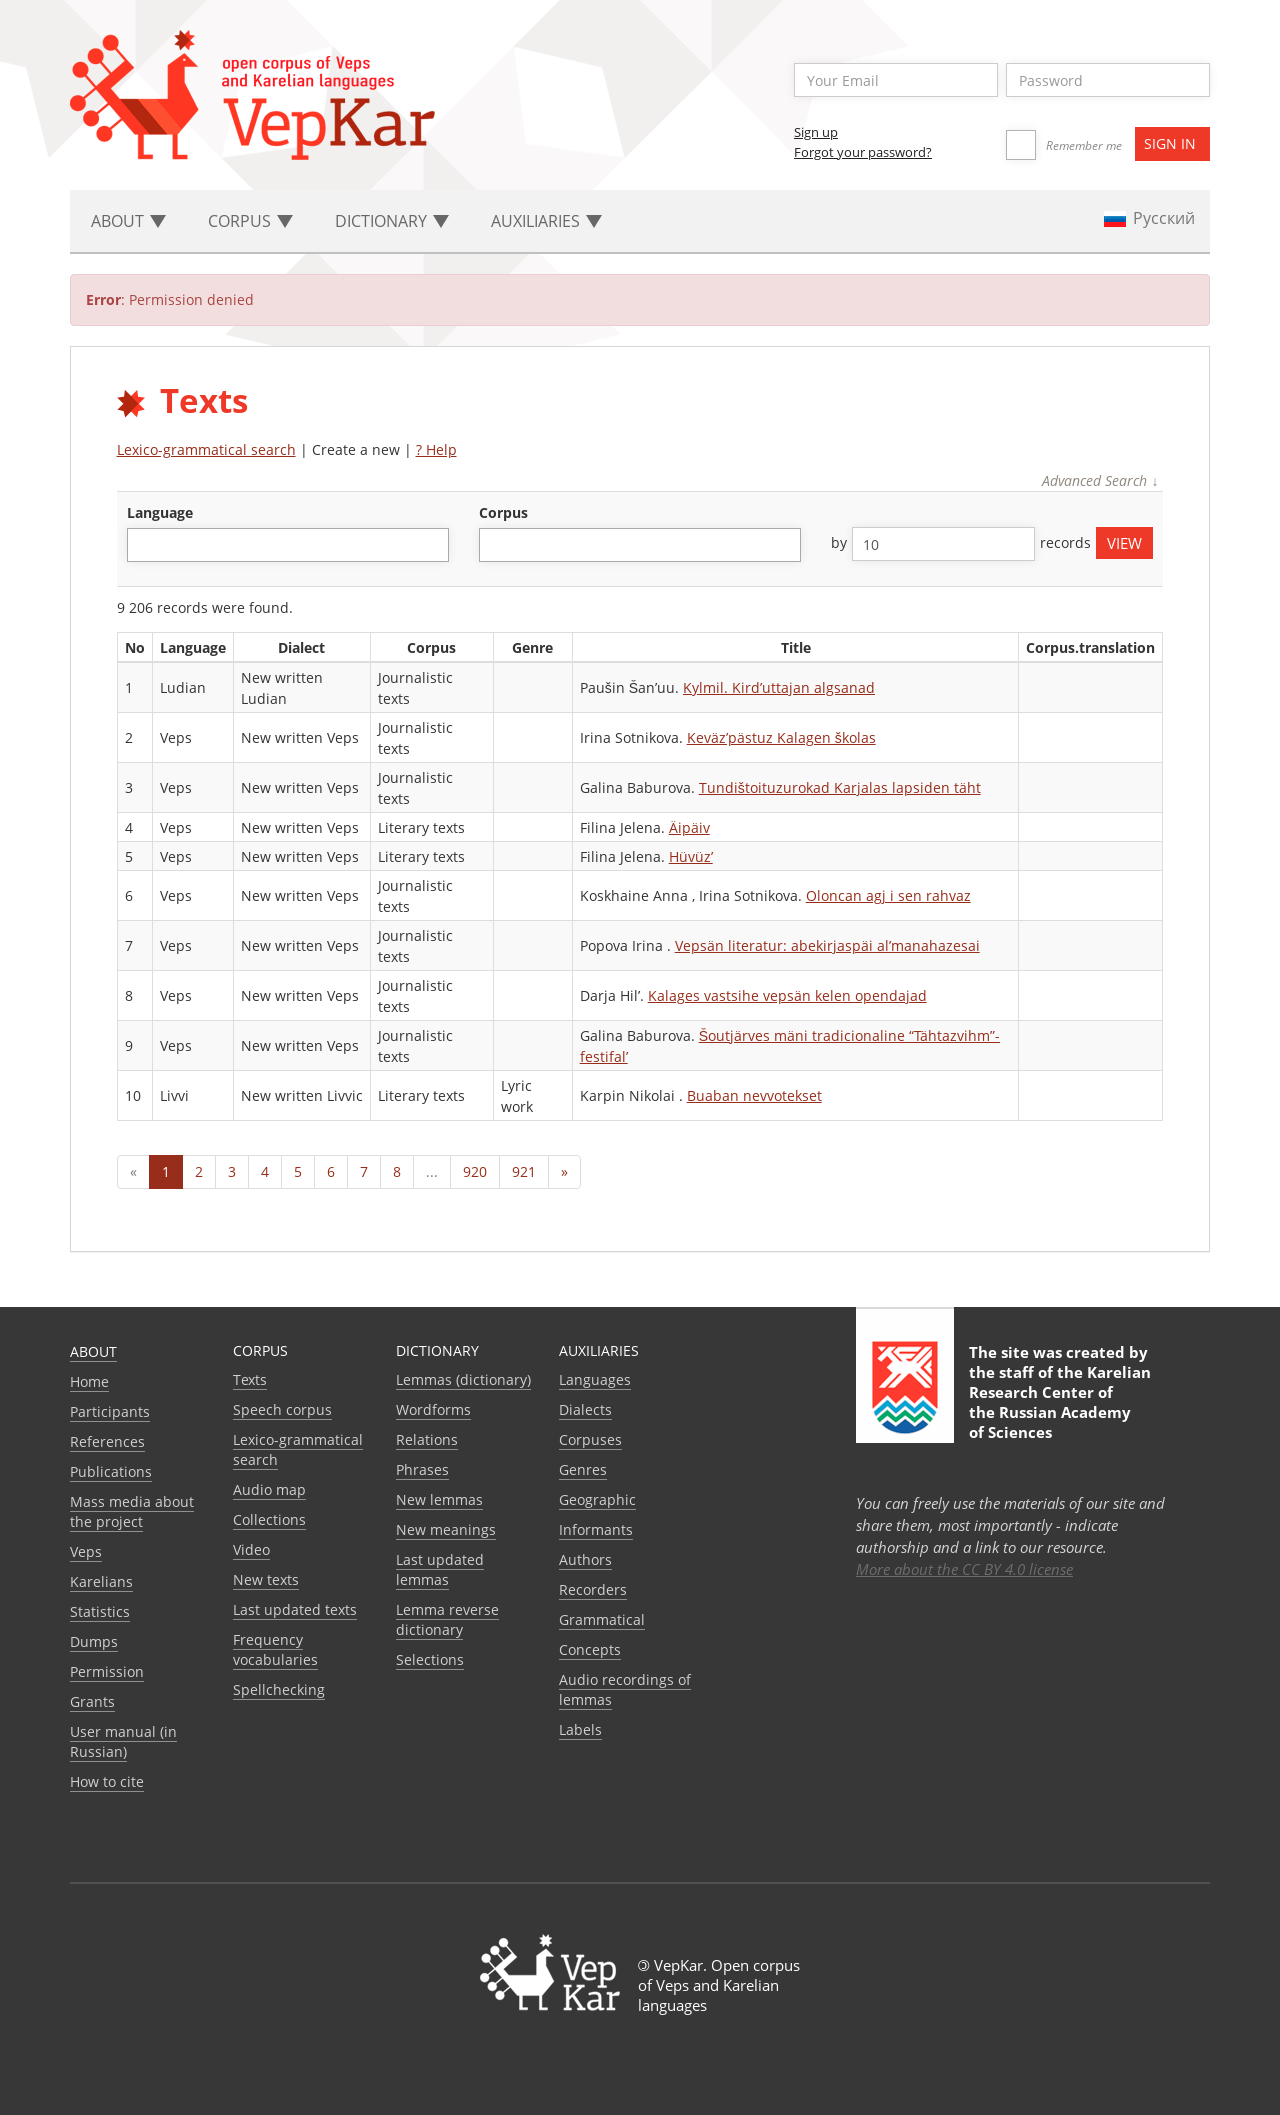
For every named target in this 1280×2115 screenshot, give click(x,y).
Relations (427, 1439)
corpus (503, 512)
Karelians (101, 1581)
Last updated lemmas (440, 1569)
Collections (269, 1519)
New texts (266, 1579)
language (160, 512)
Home (89, 1381)
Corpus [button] (250, 221)
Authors (585, 1559)
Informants (596, 1529)
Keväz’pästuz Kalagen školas (781, 737)
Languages (595, 1379)
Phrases (422, 1469)
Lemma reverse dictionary (447, 1619)
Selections (430, 1659)
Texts (250, 1379)
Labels (580, 1729)
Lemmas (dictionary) (463, 1379)
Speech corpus (282, 1409)
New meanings (446, 1529)
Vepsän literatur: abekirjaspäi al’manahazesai (827, 945)
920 (475, 1171)
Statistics (100, 1611)
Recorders (593, 1589)
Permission (107, 1671)
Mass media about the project (132, 1511)
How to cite (107, 1781)
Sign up (816, 132)
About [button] (128, 221)
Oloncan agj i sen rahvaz (888, 895)
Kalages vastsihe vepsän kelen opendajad (787, 995)
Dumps (94, 1641)
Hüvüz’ (691, 856)
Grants (92, 1701)
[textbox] (143, 544)
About (93, 1351)
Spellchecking (279, 1689)
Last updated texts (295, 1609)
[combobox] (288, 545)
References (107, 1441)
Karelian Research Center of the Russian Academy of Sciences (1060, 1402)
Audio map (269, 1489)
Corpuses (590, 1439)
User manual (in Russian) (123, 1741)
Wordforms (433, 1409)
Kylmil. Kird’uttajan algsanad (779, 687)
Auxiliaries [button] (546, 221)
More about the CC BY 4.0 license (964, 1569)
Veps (86, 1551)
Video (251, 1549)
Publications (111, 1471)
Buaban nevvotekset (754, 1095)
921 (524, 1171)
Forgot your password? (863, 152)
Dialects (585, 1409)
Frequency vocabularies (275, 1649)
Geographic (597, 1499)
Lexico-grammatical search (206, 449)
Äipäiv (689, 827)
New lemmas (439, 1499)
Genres (583, 1469)
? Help (436, 449)
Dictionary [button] (392, 221)
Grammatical (602, 1619)
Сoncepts (590, 1649)
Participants (110, 1411)
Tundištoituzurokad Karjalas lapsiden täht (840, 787)
